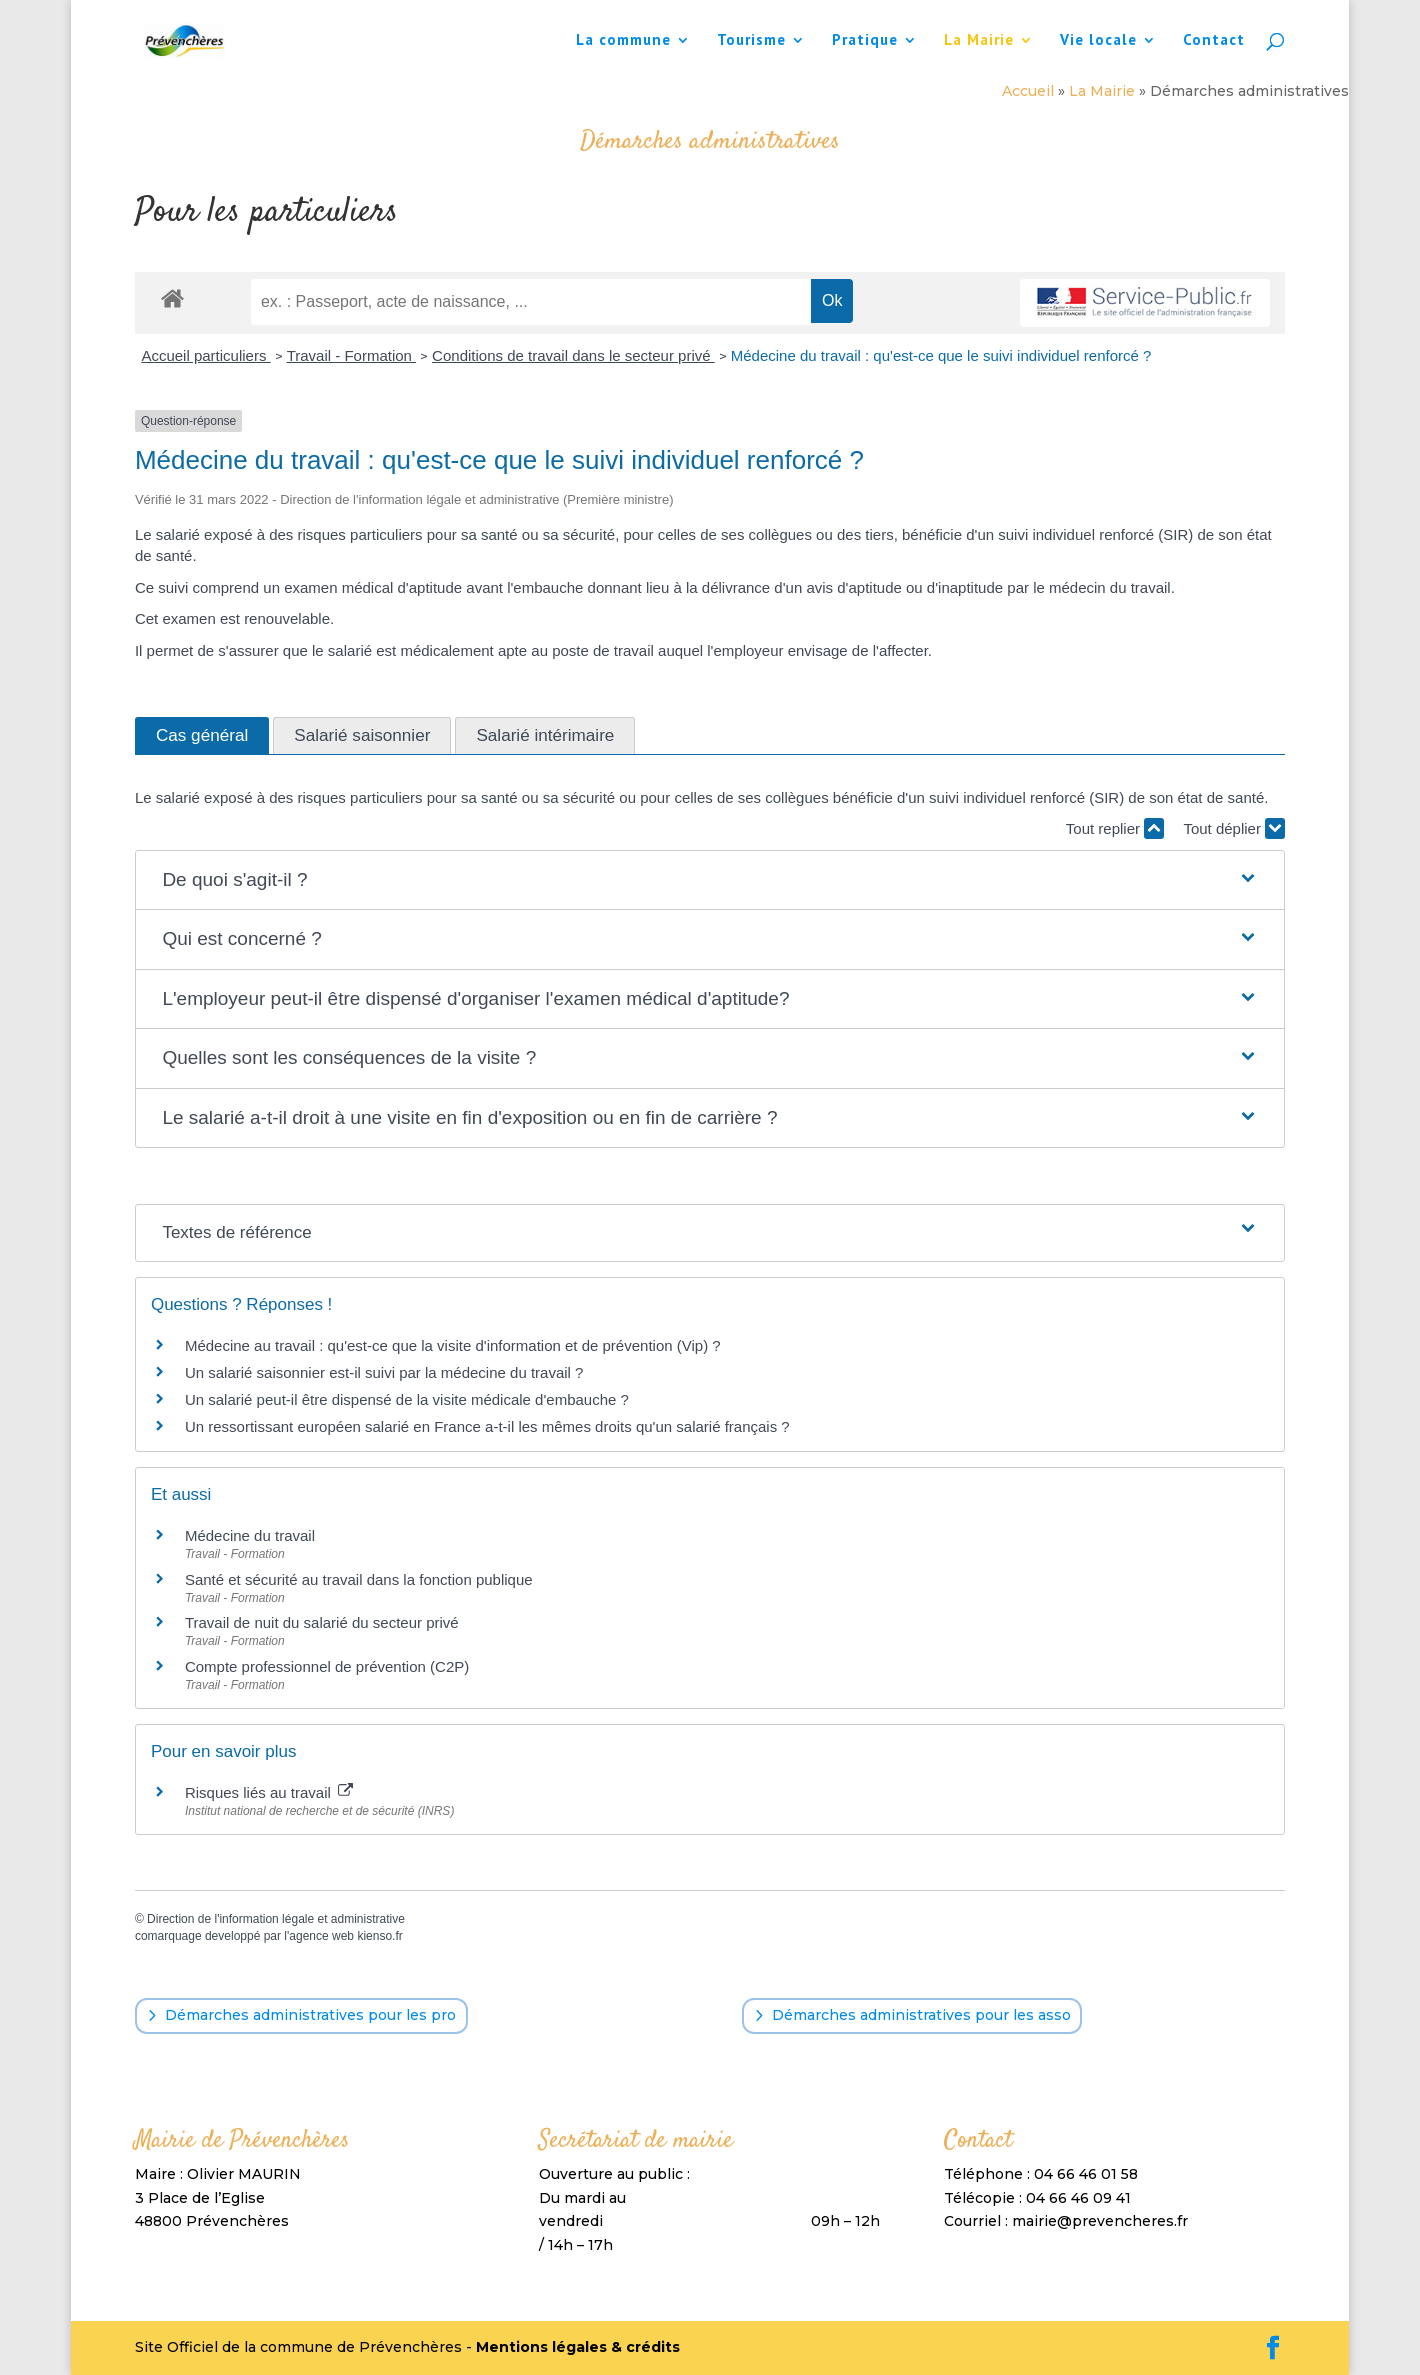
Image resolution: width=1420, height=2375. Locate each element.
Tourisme (751, 41)
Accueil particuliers (205, 355)
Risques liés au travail (269, 1792)
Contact (1214, 41)
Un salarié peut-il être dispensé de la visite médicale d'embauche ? (407, 1399)
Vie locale (1098, 41)
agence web (321, 1936)
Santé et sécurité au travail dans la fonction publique (359, 1579)
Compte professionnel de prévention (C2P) (327, 1666)
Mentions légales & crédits (578, 2347)
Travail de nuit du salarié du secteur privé (322, 1622)
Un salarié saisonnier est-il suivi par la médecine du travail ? (384, 1372)
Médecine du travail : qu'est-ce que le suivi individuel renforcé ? (941, 355)
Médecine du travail (250, 1535)
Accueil (1028, 91)
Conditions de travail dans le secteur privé (573, 355)
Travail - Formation (351, 355)
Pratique (865, 41)
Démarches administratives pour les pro (310, 2015)
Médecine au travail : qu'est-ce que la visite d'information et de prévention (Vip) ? (453, 1345)
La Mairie (979, 41)
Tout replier (1115, 828)
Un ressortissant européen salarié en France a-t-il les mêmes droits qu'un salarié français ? (487, 1426)
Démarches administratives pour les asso (921, 2015)
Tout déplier (1234, 828)
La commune (623, 41)
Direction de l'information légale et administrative (276, 1919)
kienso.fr (379, 1936)
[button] (709, 880)
